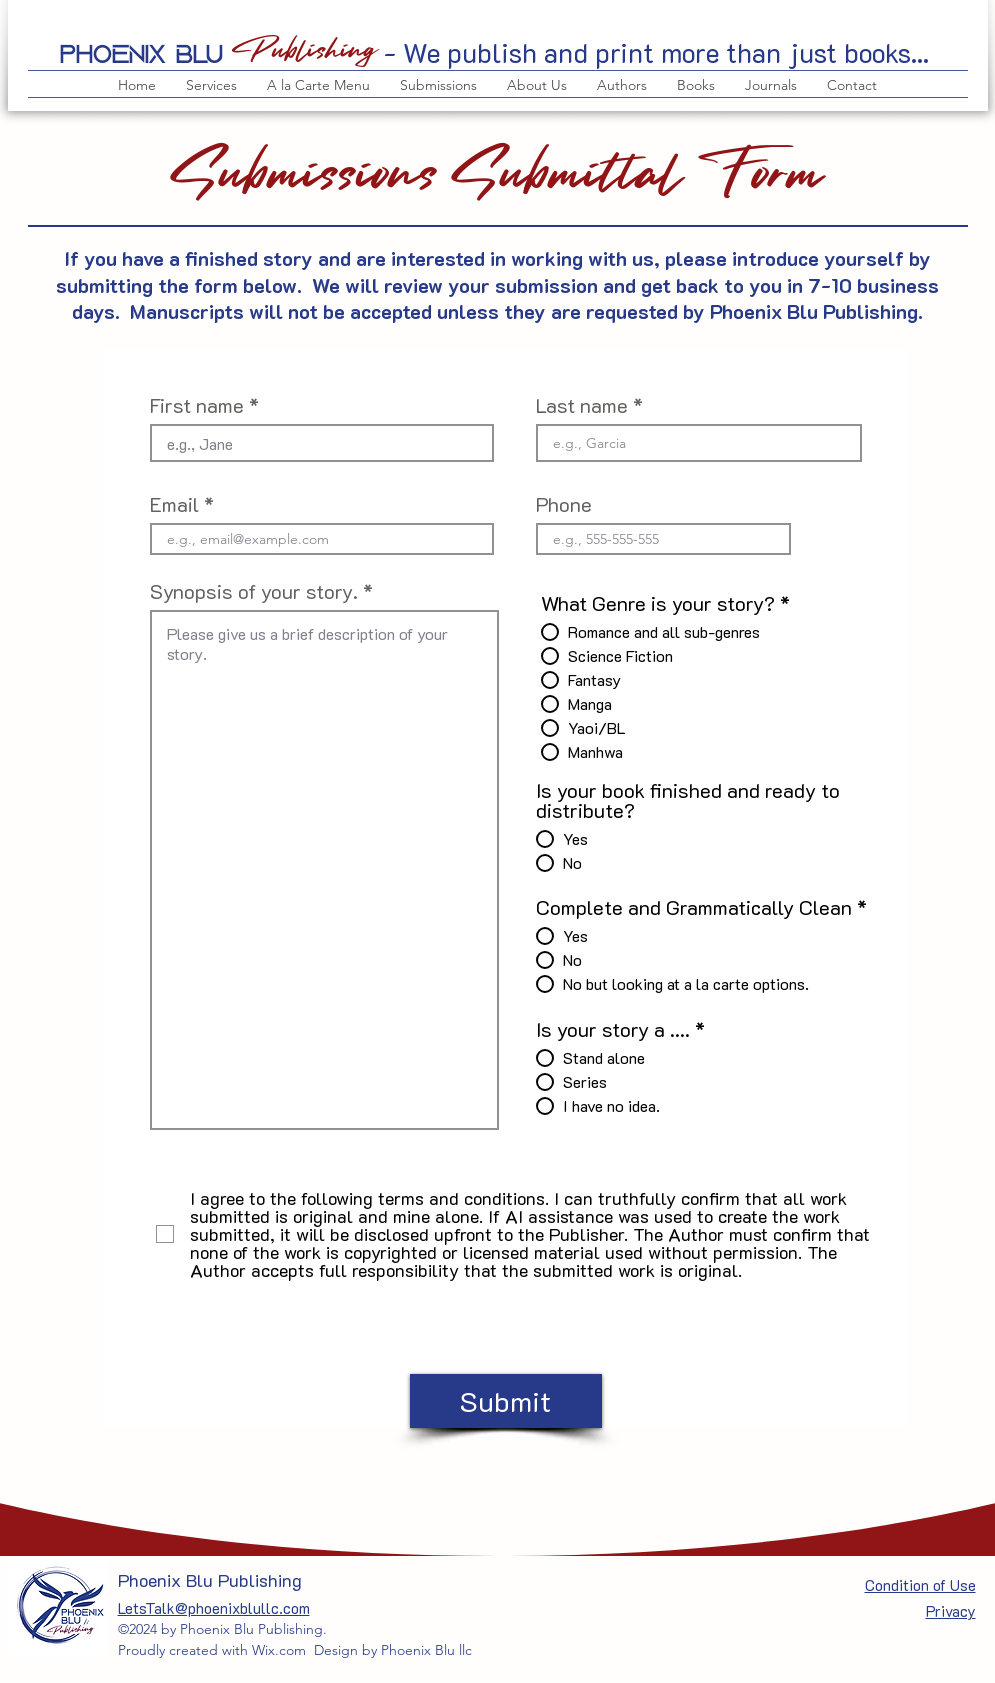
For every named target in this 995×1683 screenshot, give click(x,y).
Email (174, 504)
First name (197, 405)
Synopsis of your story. (254, 591)
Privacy (951, 1611)
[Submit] (506, 1401)
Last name (582, 405)
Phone (564, 504)
